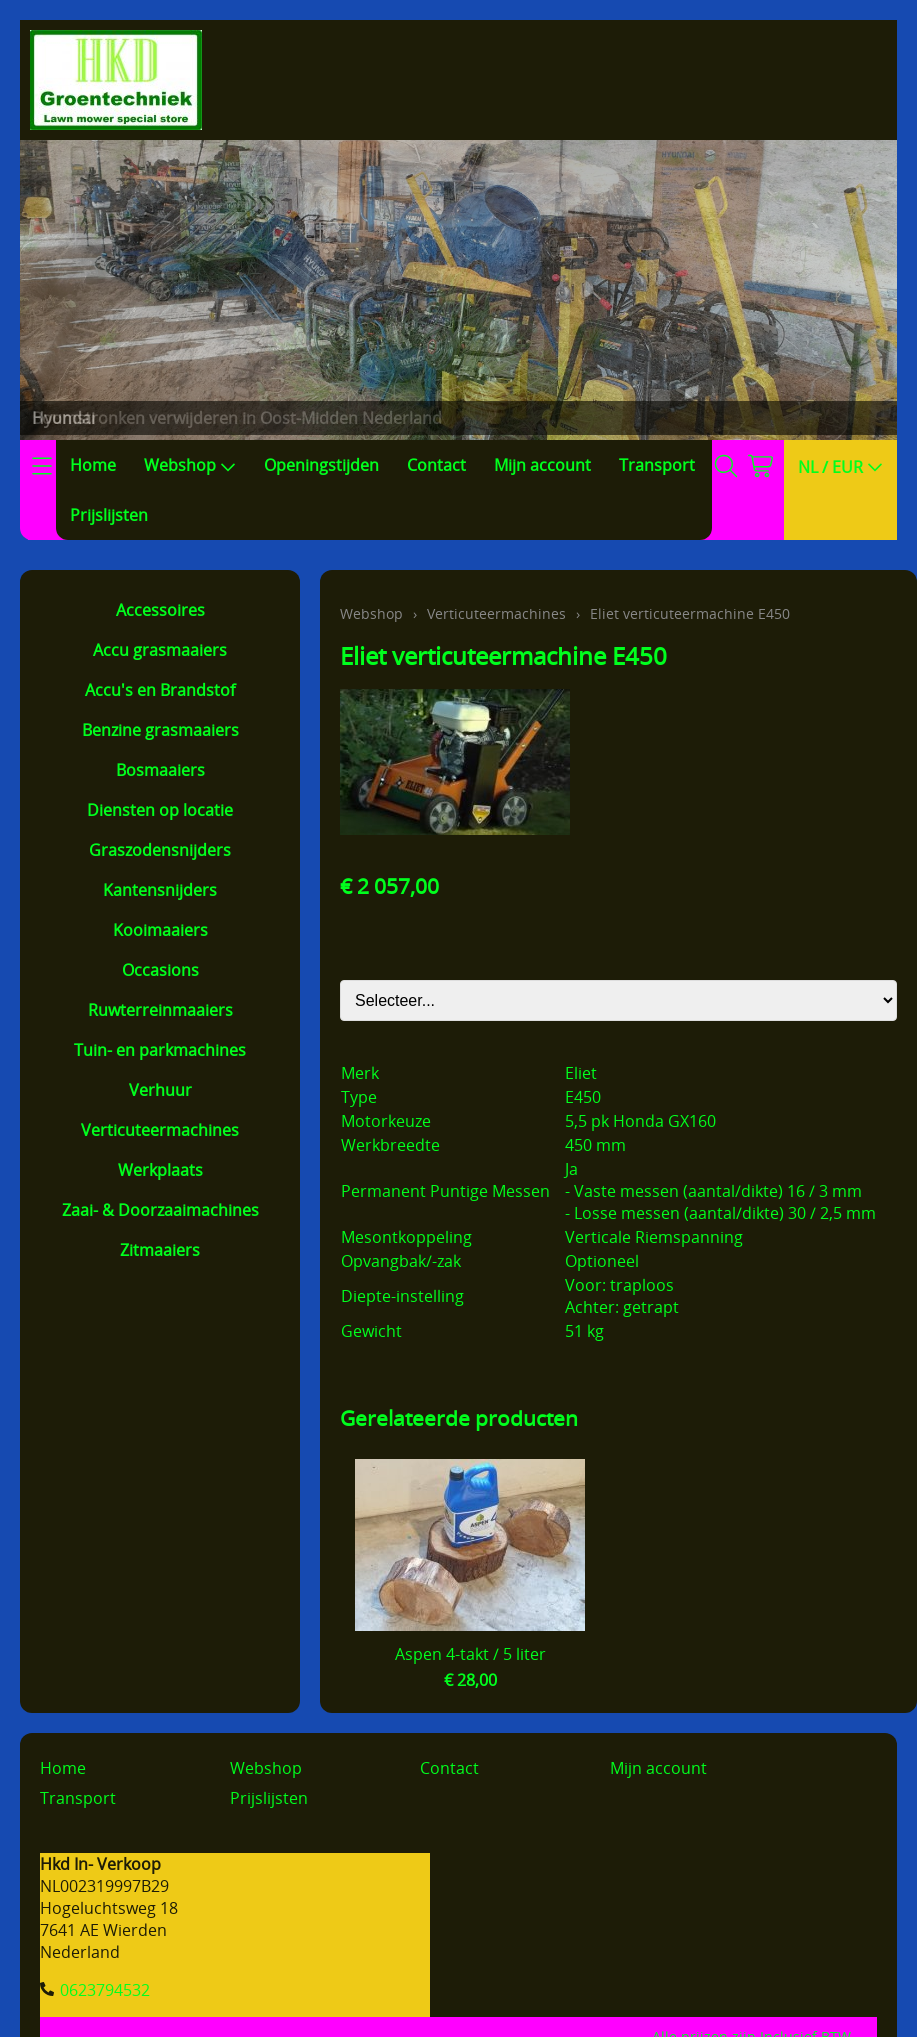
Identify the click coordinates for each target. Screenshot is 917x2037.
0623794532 (105, 1990)
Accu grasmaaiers (160, 650)
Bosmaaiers (160, 770)
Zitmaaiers (160, 1250)
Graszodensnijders (160, 850)
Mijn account (542, 465)
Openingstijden (321, 465)
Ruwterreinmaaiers (160, 1010)
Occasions (160, 970)
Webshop (190, 465)
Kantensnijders (160, 890)
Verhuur (160, 1090)
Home (93, 465)
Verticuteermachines (160, 1130)
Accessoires (160, 610)
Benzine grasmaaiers (160, 730)
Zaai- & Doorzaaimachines (160, 1210)
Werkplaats (160, 1170)
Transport (657, 465)
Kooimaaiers (160, 930)
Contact (436, 465)
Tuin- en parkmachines (160, 1050)
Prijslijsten (109, 515)
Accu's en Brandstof (160, 690)
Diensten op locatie (160, 810)
